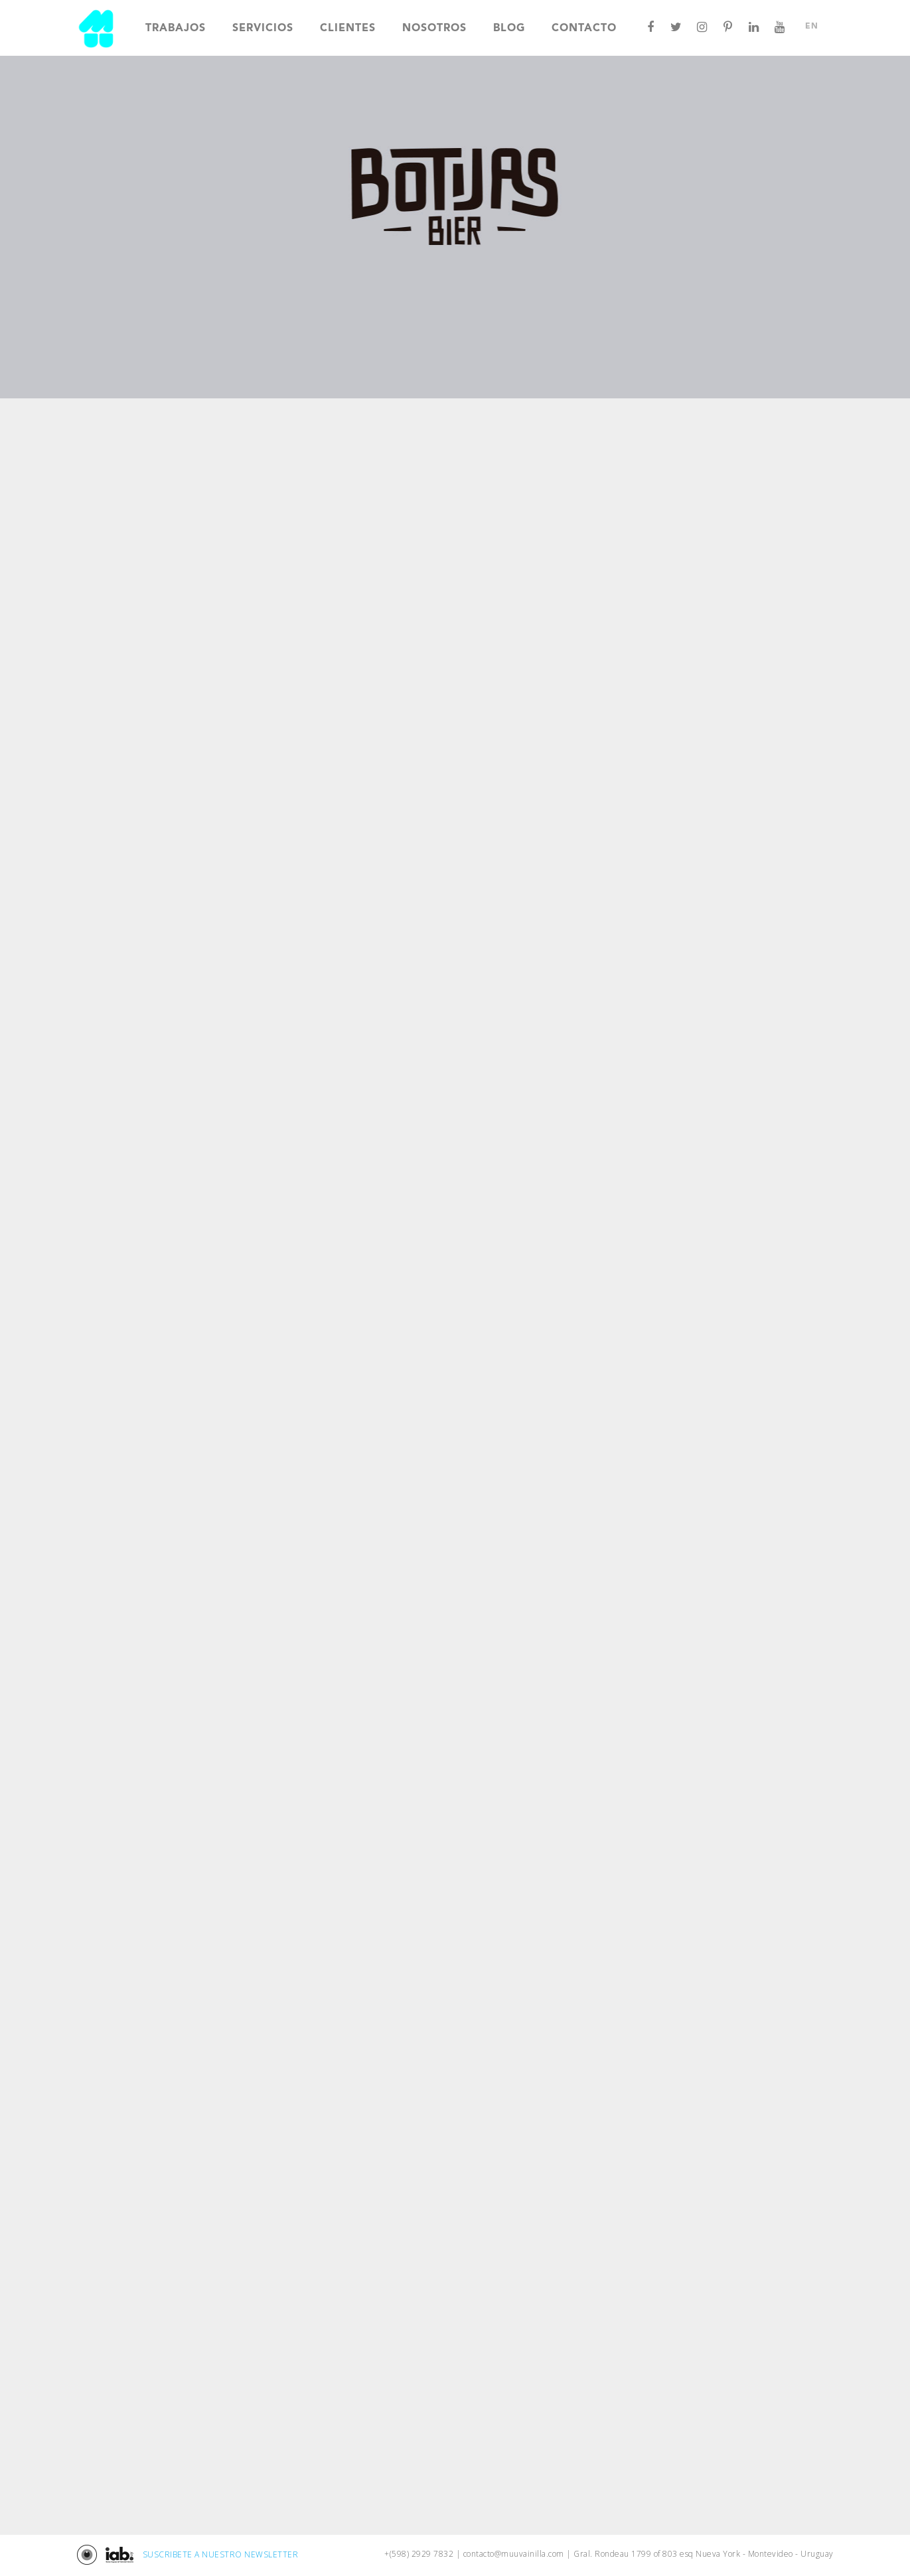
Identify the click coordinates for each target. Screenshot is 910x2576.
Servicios (262, 28)
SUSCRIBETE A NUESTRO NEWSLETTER (221, 2554)
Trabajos (175, 28)
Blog (509, 28)
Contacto (584, 28)
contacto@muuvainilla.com (513, 2553)
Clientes (348, 28)
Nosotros (434, 28)
